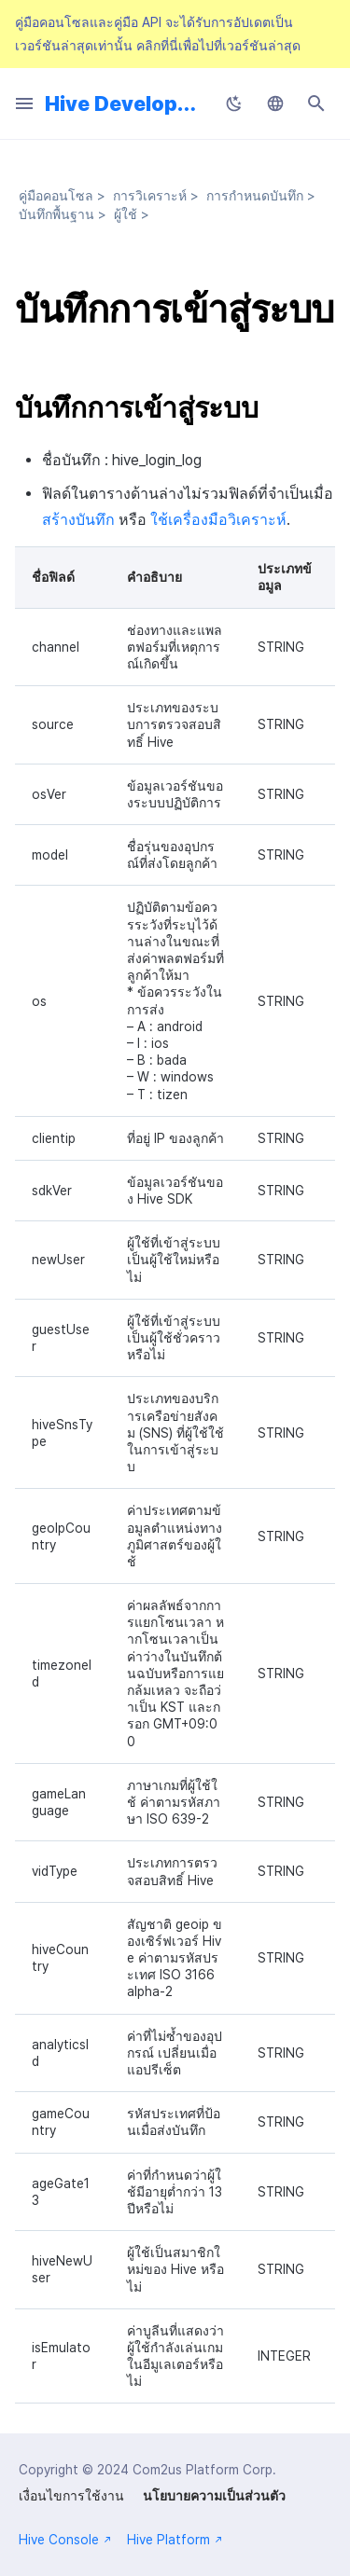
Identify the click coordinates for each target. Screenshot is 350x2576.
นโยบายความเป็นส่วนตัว (214, 2495)
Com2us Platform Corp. (204, 2469)
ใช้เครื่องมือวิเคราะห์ (218, 520)
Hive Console (65, 2539)
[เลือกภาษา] (275, 103)
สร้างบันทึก (78, 520)
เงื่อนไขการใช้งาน (71, 2495)
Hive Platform (175, 2539)
